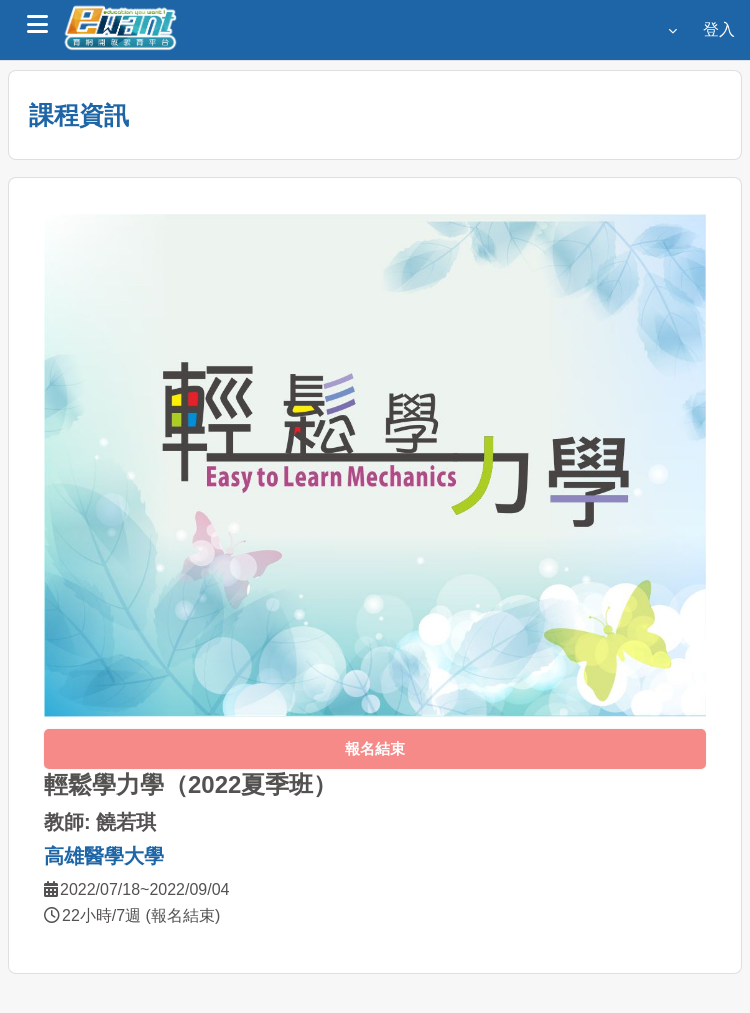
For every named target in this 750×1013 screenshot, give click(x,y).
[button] (668, 30)
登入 (719, 29)
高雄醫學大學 (104, 856)
